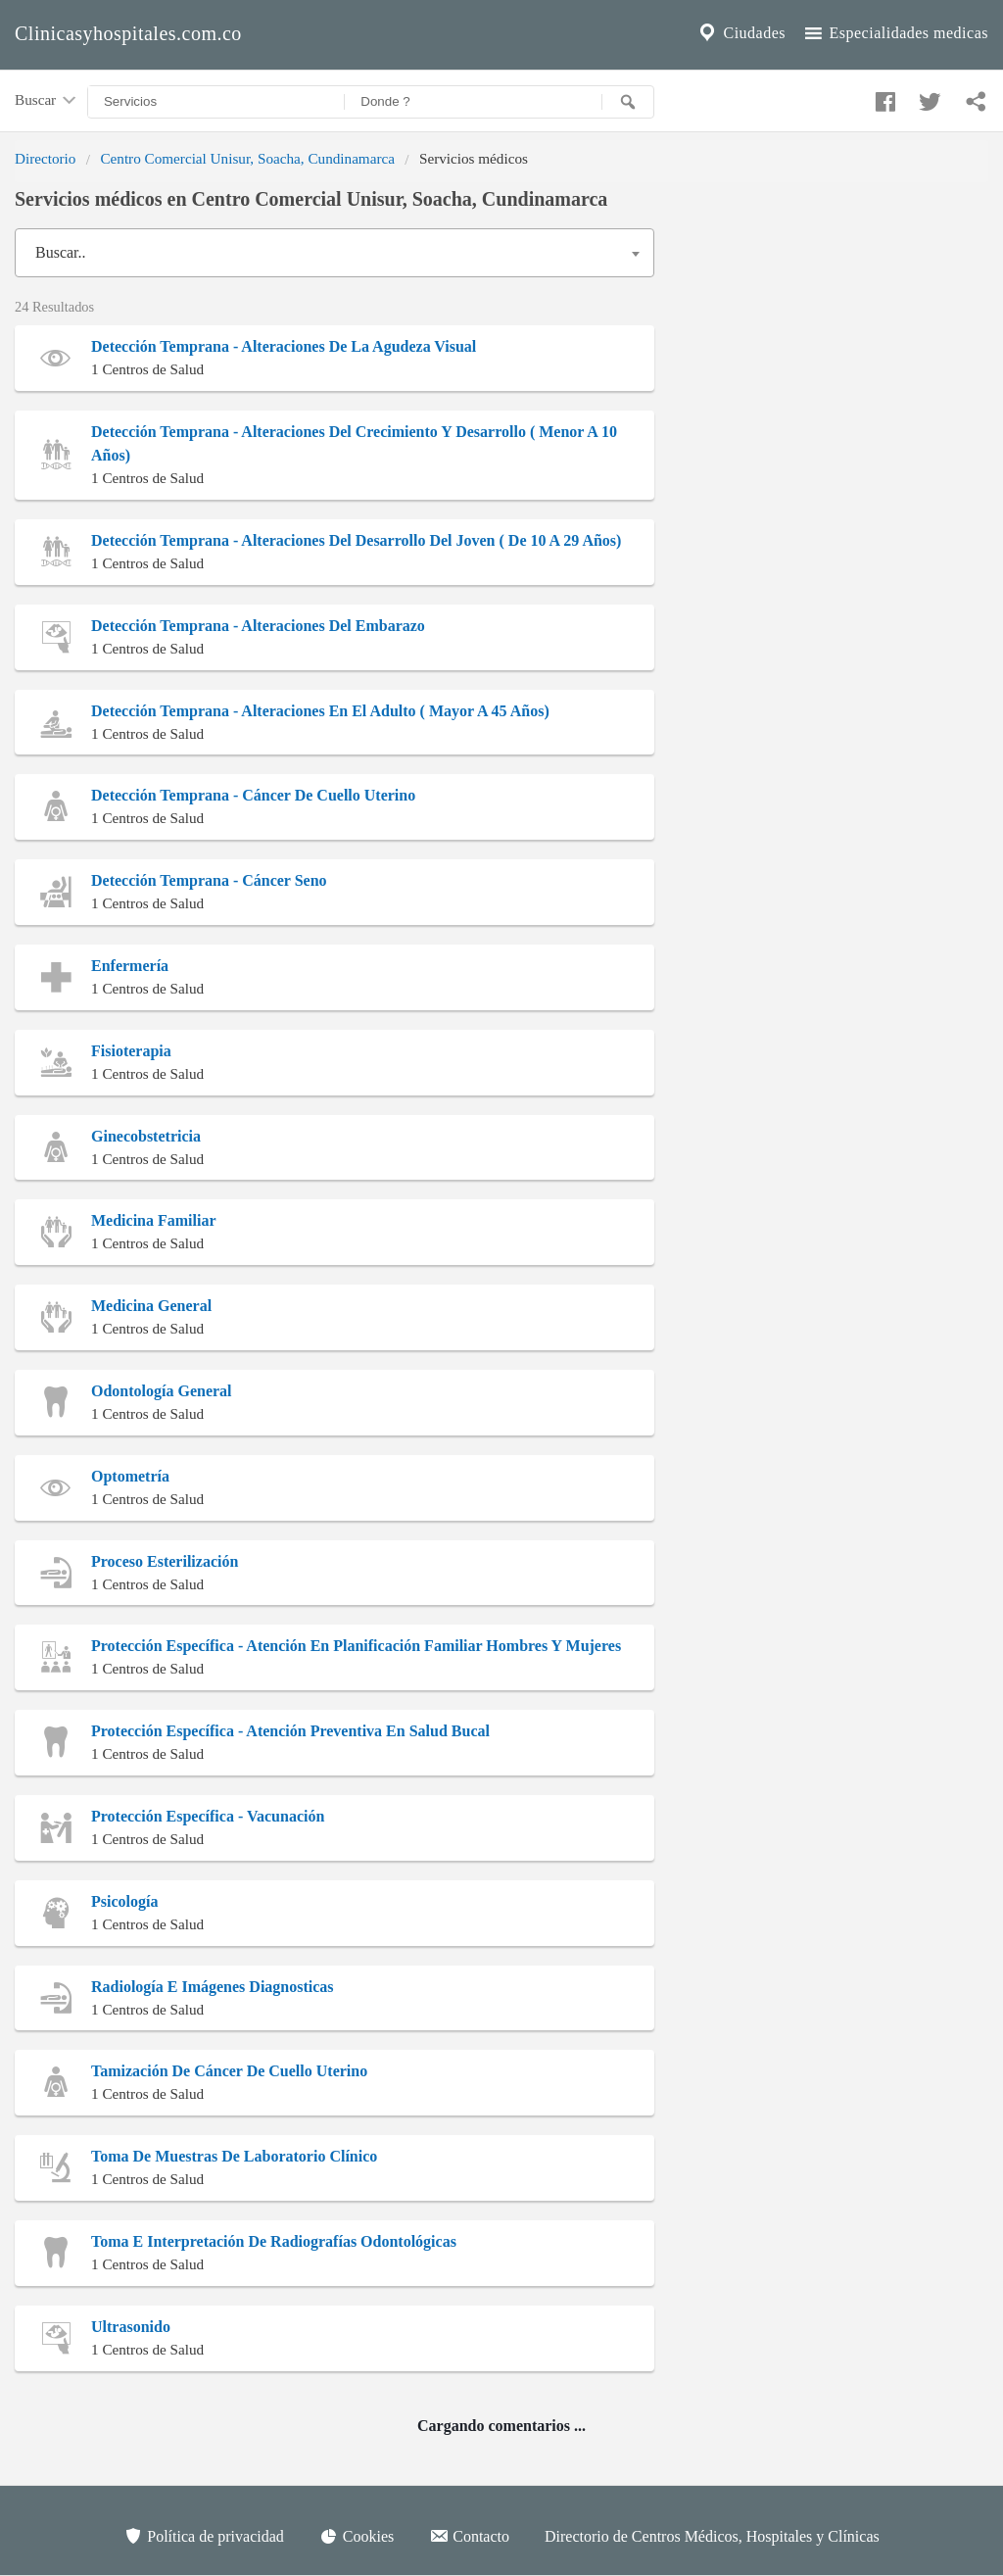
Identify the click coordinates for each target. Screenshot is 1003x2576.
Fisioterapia (131, 1051)
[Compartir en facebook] (882, 97)
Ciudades (740, 33)
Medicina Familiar (153, 1220)
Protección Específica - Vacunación (207, 1816)
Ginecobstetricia (146, 1136)
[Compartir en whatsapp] (973, 97)
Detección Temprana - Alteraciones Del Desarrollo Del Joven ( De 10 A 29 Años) (356, 540)
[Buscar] (627, 102)
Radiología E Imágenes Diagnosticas (212, 1986)
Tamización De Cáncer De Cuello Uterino (229, 2071)
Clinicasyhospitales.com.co (128, 33)
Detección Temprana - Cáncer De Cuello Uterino (253, 795)
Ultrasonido (130, 2326)
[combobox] (334, 252)
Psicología (124, 1901)
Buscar (47, 101)
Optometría (130, 1476)
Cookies (356, 2536)
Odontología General (161, 1391)
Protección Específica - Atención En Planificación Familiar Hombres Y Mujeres (356, 1645)
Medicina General (151, 1305)
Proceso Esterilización (164, 1561)
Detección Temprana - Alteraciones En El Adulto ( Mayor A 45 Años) (320, 711)
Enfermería (129, 965)
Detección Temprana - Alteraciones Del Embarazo (258, 625)
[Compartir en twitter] (927, 97)
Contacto (469, 2536)
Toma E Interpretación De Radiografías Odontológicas (273, 2241)
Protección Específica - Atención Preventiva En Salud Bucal (290, 1731)
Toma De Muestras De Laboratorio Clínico (234, 2156)
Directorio (45, 158)
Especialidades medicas (894, 33)
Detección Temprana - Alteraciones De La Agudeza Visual (283, 346)
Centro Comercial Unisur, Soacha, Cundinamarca (247, 158)
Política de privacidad (203, 2536)
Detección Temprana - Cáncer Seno (209, 880)
